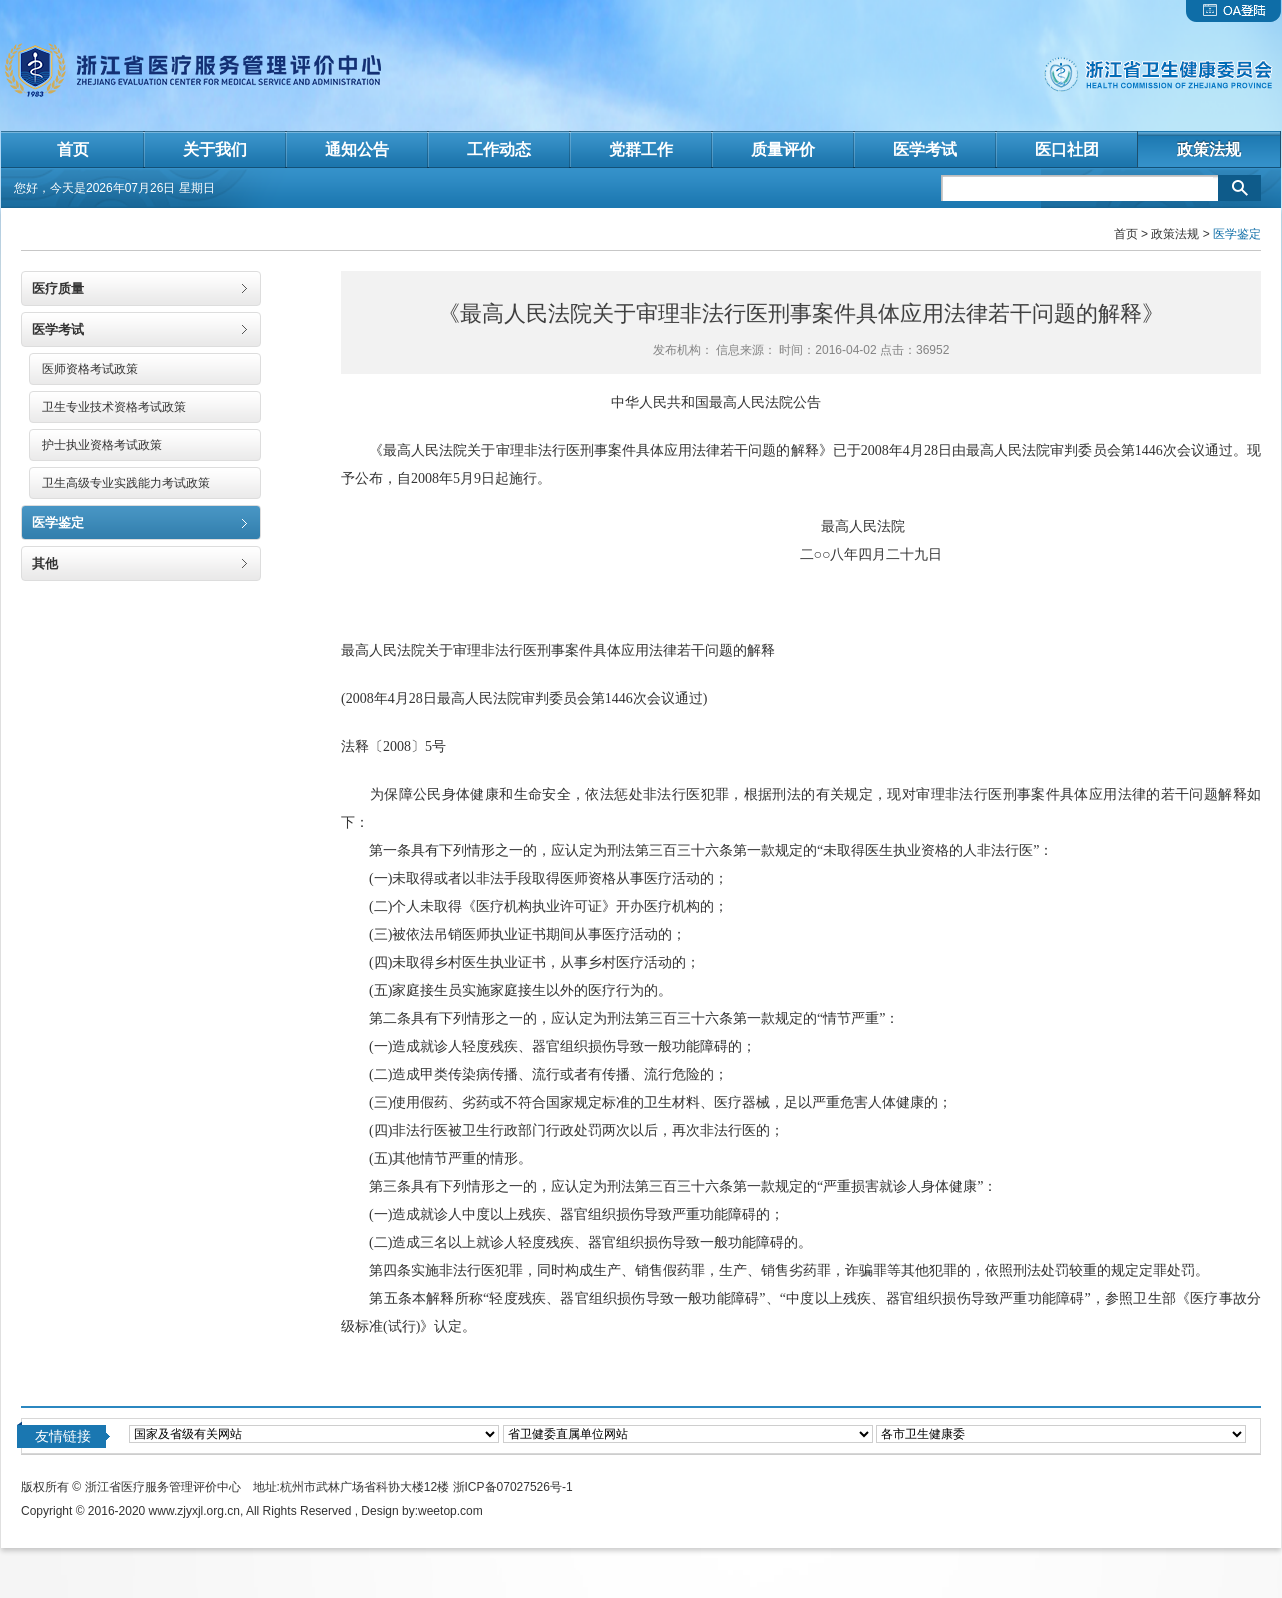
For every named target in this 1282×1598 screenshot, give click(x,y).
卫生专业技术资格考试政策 (114, 407)
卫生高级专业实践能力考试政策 (126, 483)
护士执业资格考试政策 (102, 445)
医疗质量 (58, 288)
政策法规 (1175, 234)
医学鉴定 (58, 522)
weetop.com (450, 1511)
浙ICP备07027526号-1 (513, 1487)
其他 (45, 563)
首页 (1126, 234)
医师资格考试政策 (90, 369)
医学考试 (58, 329)
